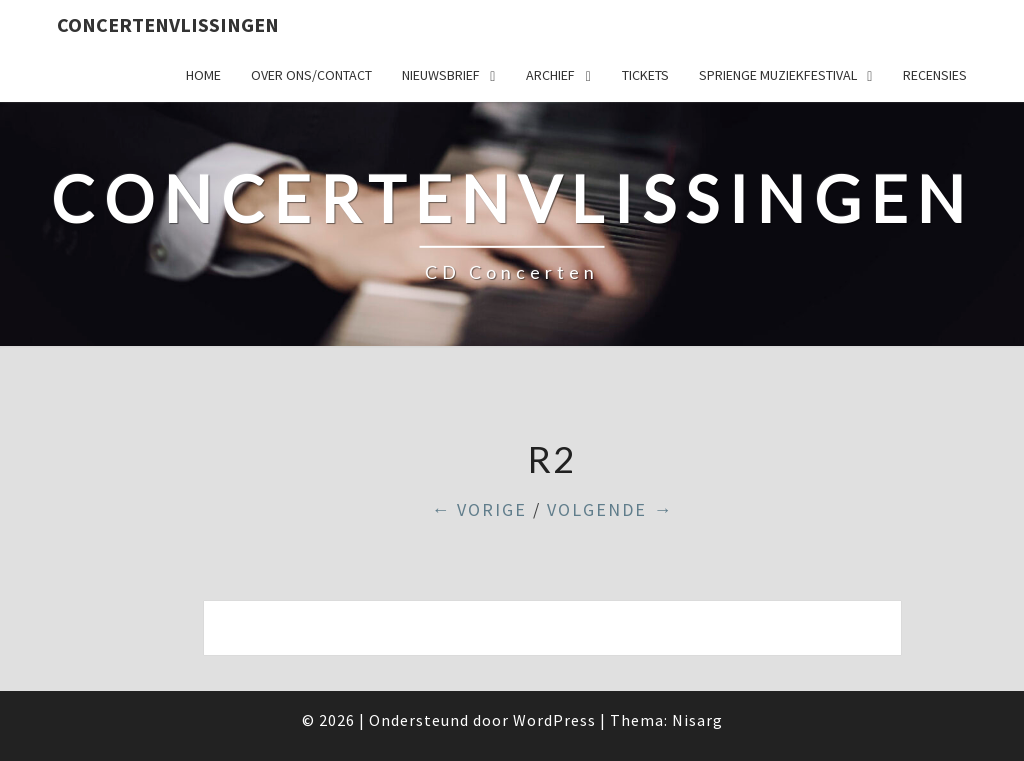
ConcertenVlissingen (168, 24)
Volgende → (610, 509)
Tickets (645, 75)
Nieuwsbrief (441, 75)
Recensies (935, 75)
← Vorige (479, 509)
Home (203, 75)
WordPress (554, 720)
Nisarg (697, 720)
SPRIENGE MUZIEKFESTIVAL (778, 75)
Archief (550, 75)
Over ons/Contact (311, 75)
